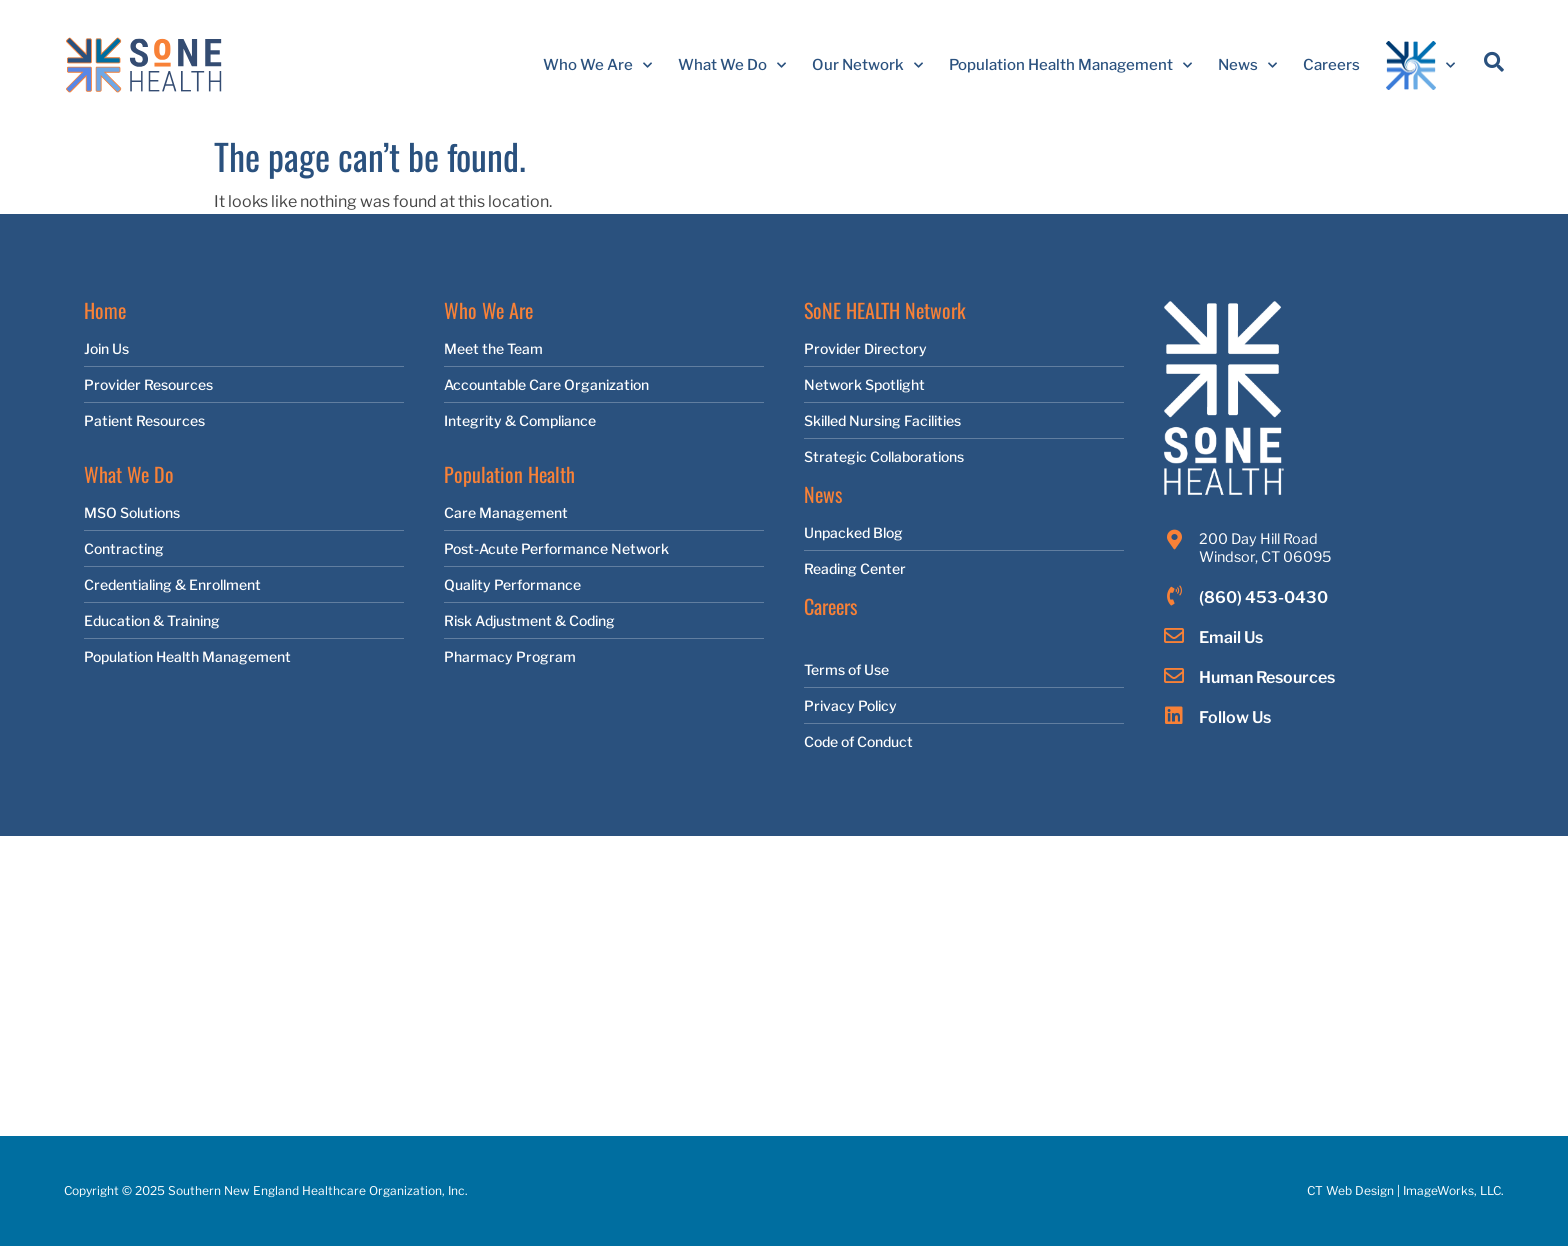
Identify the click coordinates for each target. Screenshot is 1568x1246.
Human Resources (1267, 677)
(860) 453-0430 (1263, 597)
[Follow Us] (1174, 716)
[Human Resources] (1174, 676)
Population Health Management (1070, 65)
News (1247, 65)
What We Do (732, 65)
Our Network (867, 65)
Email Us (1231, 637)
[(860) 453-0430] (1174, 596)
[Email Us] (1174, 636)
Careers (1331, 65)
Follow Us (1235, 717)
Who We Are (597, 65)
